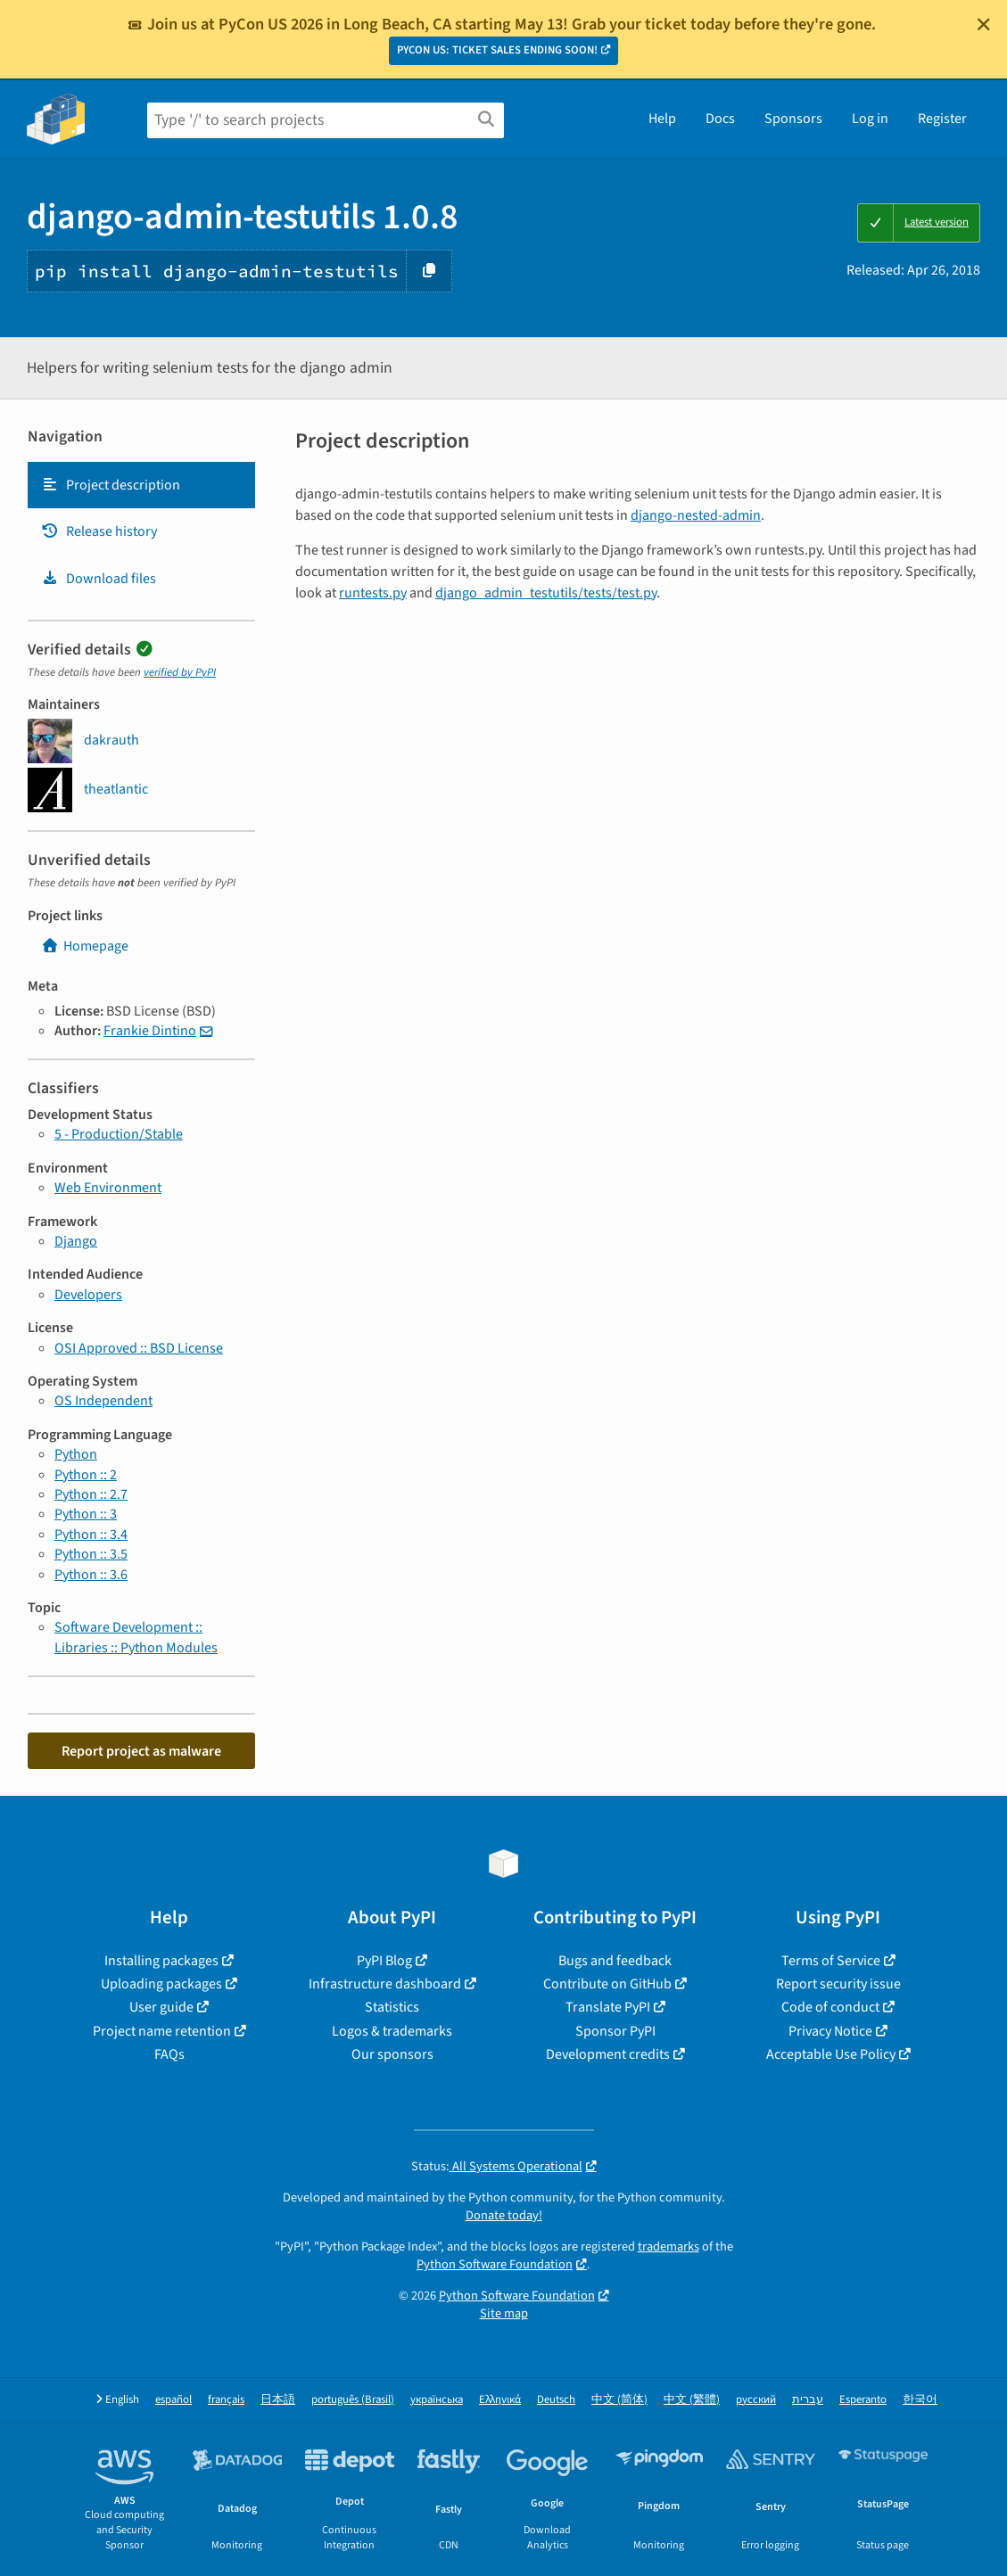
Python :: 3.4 (91, 1534)
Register (942, 118)
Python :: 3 (85, 1514)
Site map (504, 2313)
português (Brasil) (352, 2399)
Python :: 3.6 (91, 1574)
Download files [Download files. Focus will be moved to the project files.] (98, 578)
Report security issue (838, 1984)
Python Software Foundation (495, 2264)
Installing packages (161, 1961)
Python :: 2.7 (91, 1494)
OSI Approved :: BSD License (138, 1348)
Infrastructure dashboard (385, 1984)
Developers (88, 1294)
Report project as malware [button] (141, 1751)
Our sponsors (392, 2054)
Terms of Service (830, 1961)
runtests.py (373, 593)
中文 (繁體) (692, 2399)
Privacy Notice (830, 2031)
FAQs (169, 2054)
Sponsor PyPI (615, 2031)
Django (75, 1241)
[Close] (984, 24)
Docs (720, 118)
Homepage (84, 946)
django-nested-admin (696, 515)
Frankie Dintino (149, 1031)
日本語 (277, 2399)
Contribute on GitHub (607, 1984)
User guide (161, 2007)
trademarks (668, 2246)
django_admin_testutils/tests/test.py (545, 593)
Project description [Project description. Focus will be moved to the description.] (110, 485)
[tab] (141, 485)
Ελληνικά (500, 2399)
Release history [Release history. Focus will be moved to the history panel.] (99, 531)
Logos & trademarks (392, 2031)
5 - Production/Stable (118, 1134)
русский (756, 2399)
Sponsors (793, 118)
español (173, 2399)
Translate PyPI (607, 2007)
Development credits (608, 2054)
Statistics (392, 2007)
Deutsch (556, 2399)
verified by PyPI (180, 672)
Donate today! (504, 2215)
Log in (870, 118)
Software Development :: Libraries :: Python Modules (136, 1637)
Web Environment (107, 1187)
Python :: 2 (85, 1475)
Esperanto (863, 2399)
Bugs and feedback (615, 1961)
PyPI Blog (384, 1961)
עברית (807, 2399)
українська (436, 2399)
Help (662, 118)
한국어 (920, 2399)
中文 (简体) (619, 2399)
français (226, 2399)
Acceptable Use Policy (831, 2054)
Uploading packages (161, 1984)
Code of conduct (830, 2007)
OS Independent (103, 1401)
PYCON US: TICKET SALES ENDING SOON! (497, 50)
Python (75, 1454)
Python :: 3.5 (91, 1554)
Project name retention (162, 2031)
